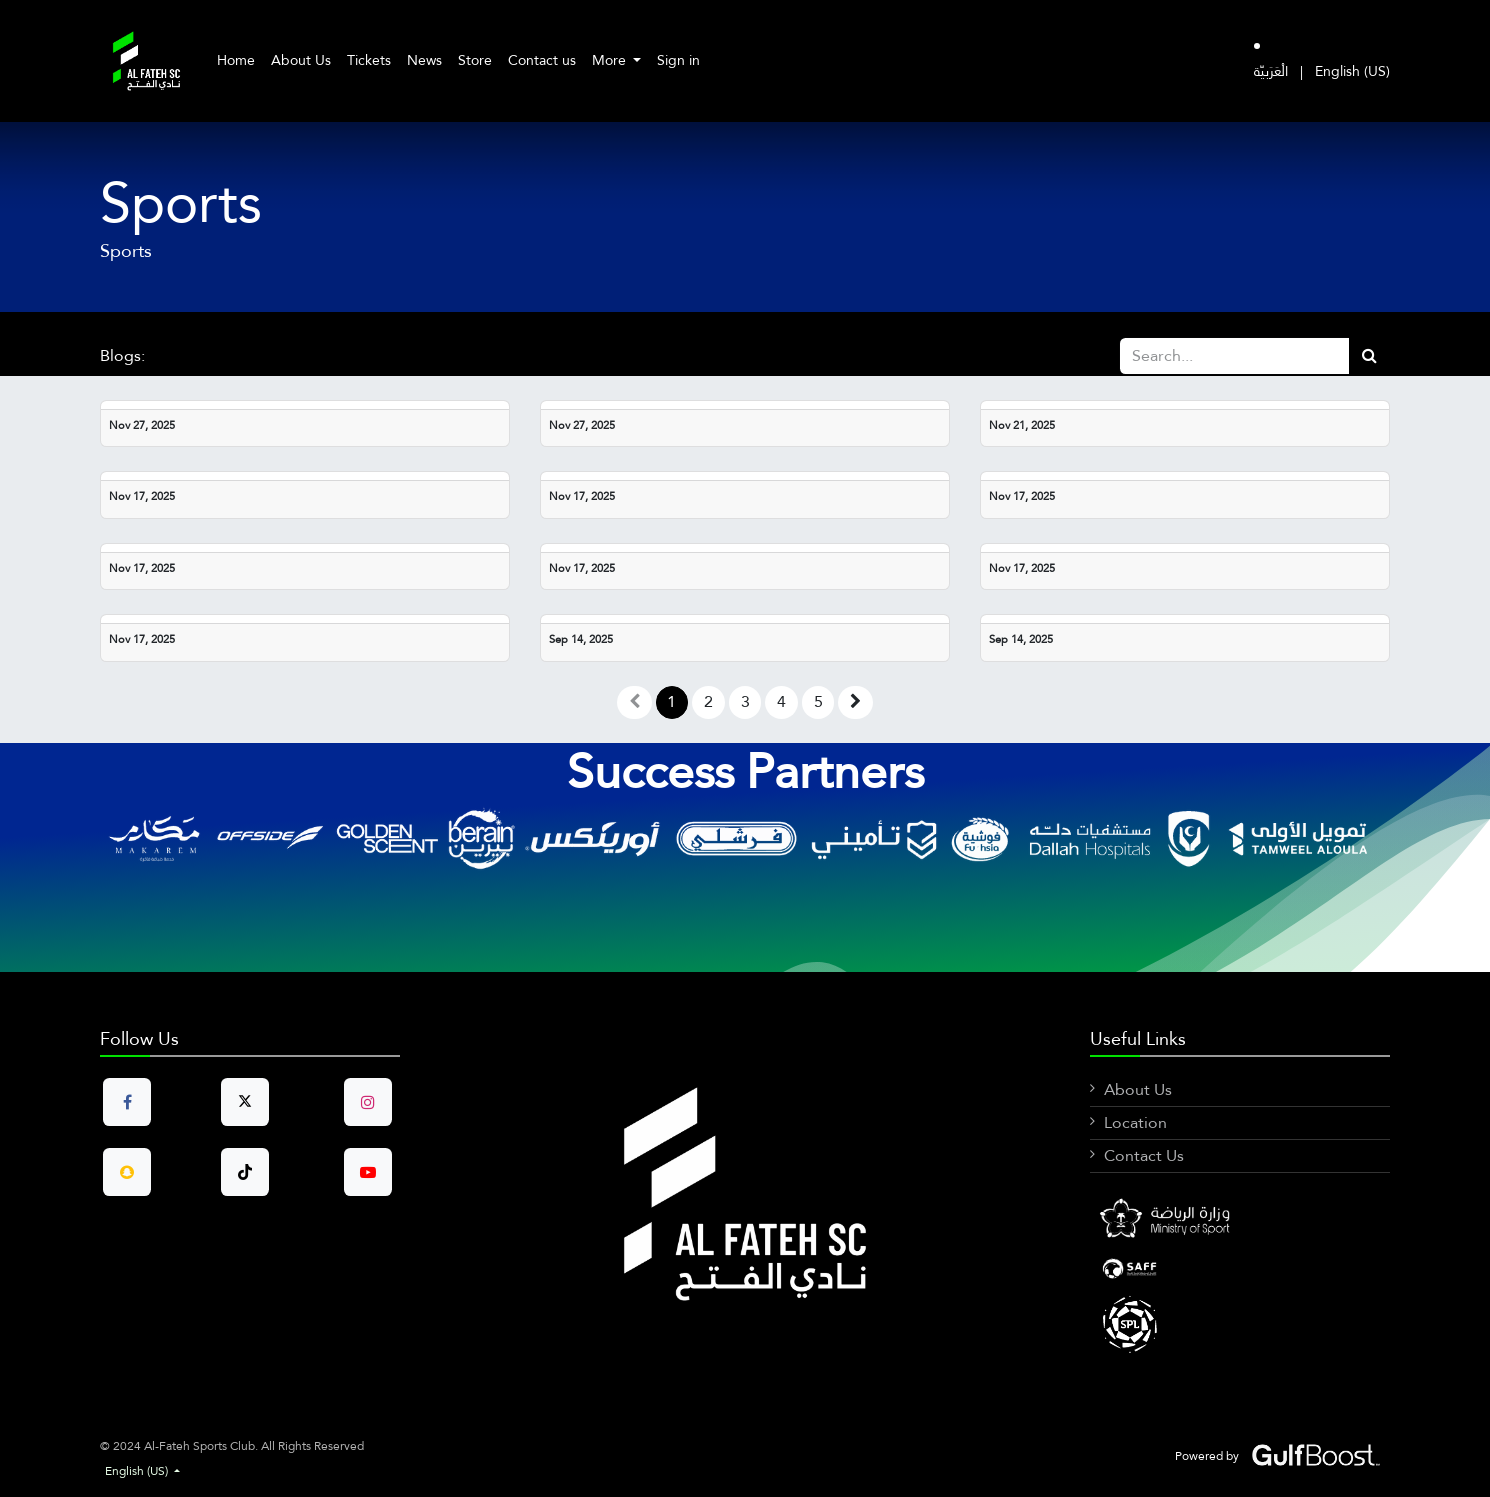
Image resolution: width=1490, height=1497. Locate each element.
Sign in (678, 60)
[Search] (1369, 356)
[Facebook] (1240, 1221)
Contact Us (1144, 1155)
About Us (1138, 1089)
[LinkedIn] (1240, 1269)
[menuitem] (236, 60)
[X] (1240, 1323)
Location (1135, 1122)
